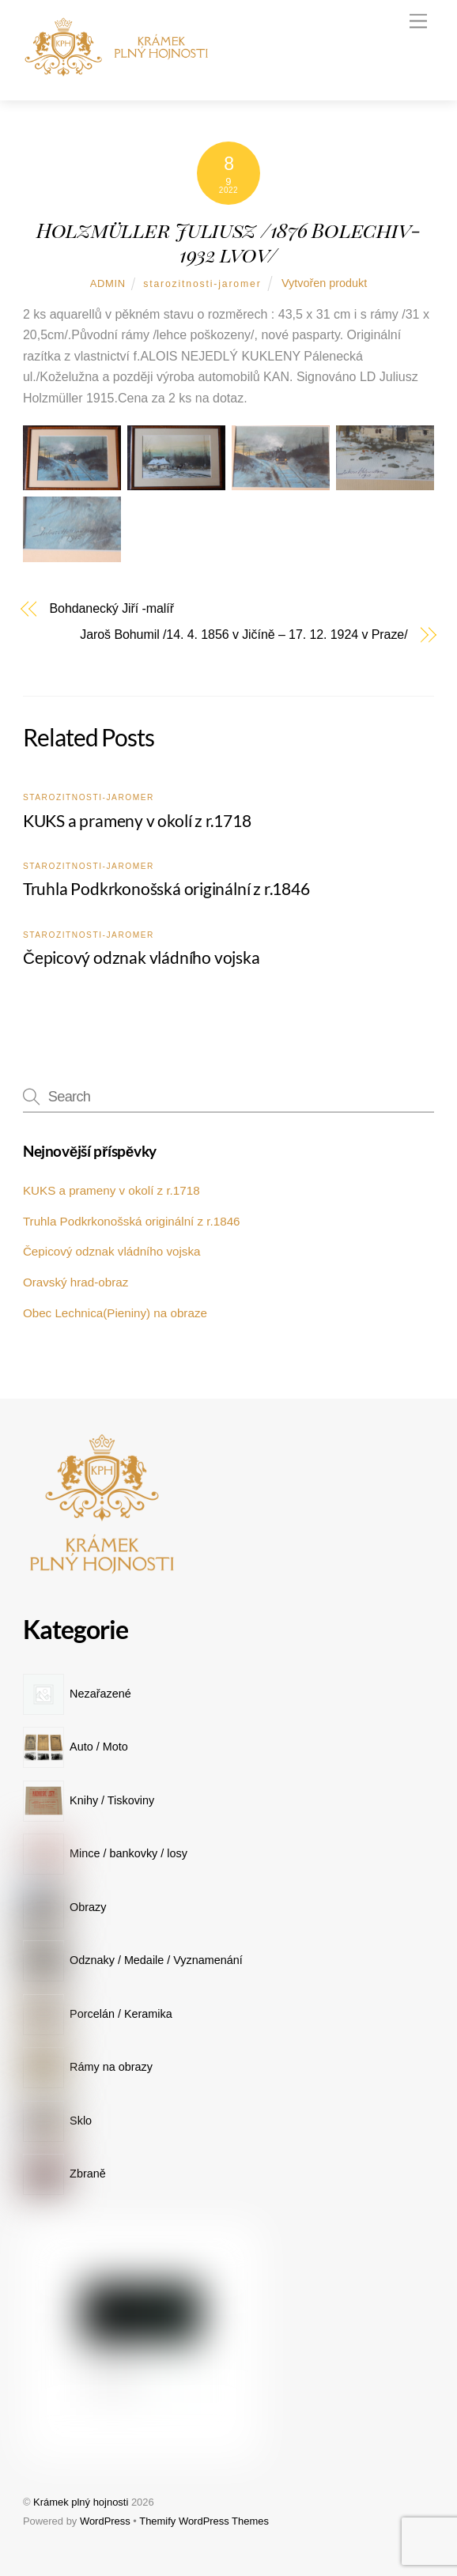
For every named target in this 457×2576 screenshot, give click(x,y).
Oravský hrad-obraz (75, 1282)
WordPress (105, 2521)
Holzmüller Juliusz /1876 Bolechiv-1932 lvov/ (228, 241)
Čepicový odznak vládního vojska (141, 957)
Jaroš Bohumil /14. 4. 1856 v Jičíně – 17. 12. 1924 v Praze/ (243, 635)
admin (108, 283)
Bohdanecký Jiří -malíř (112, 609)
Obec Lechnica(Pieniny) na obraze (115, 1313)
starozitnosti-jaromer (202, 283)
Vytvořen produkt (324, 283)
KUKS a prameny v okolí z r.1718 (137, 820)
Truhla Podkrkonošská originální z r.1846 (166, 888)
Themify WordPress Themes (204, 2521)
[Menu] (418, 21)
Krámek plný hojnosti (80, 2502)
